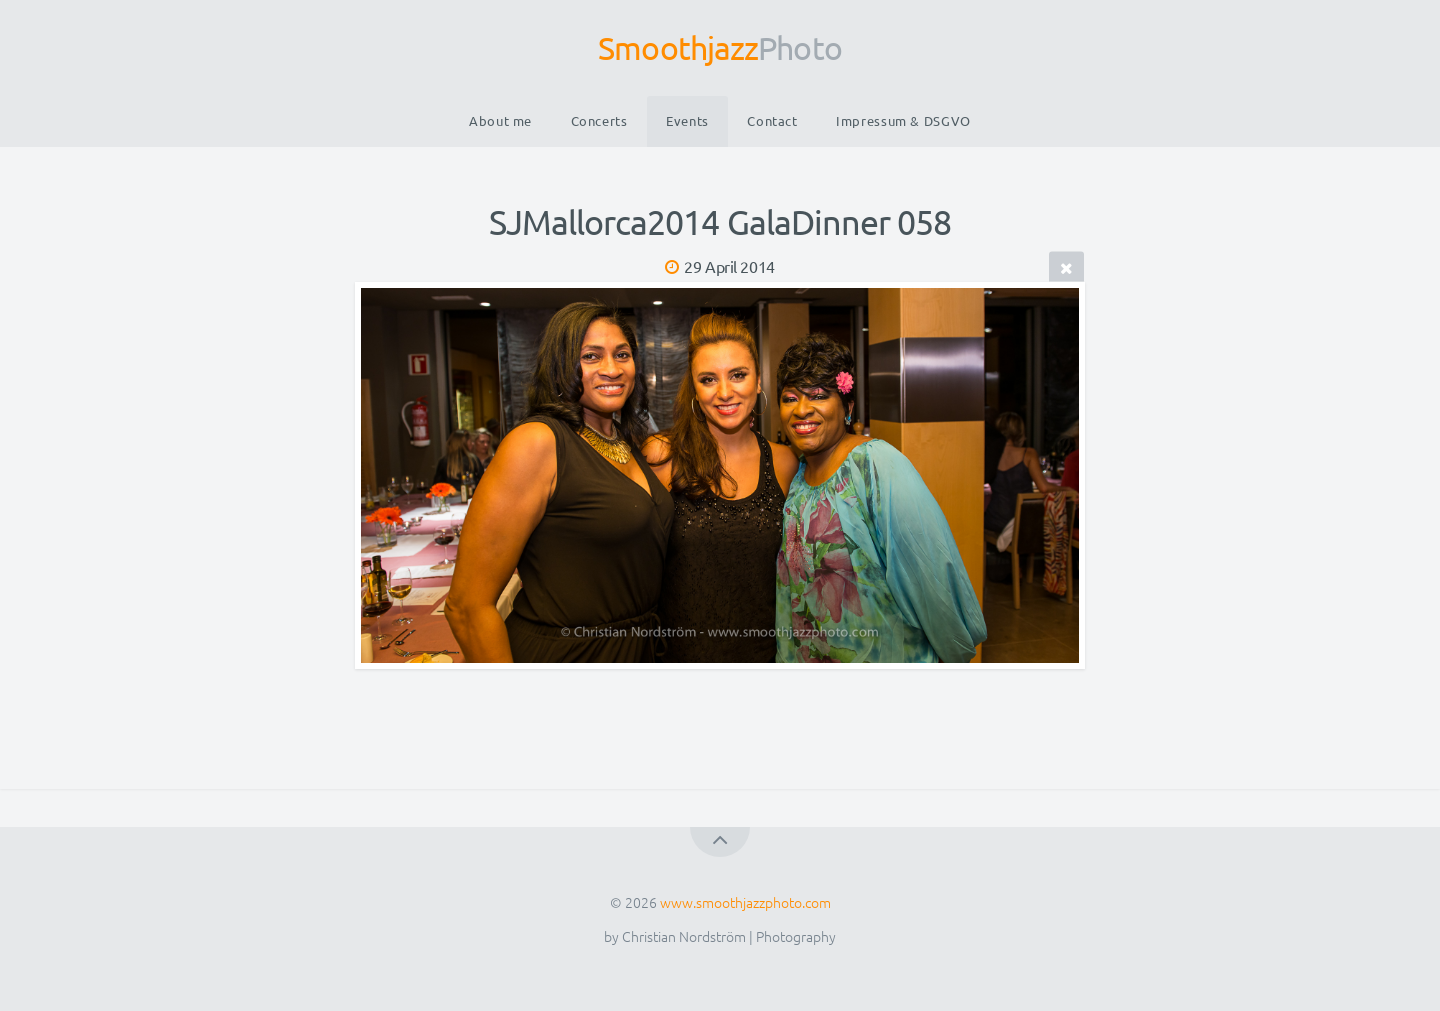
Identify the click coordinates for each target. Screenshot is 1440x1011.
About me (500, 120)
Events (687, 120)
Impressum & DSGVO (903, 120)
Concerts (599, 120)
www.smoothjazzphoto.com (745, 902)
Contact (772, 120)
